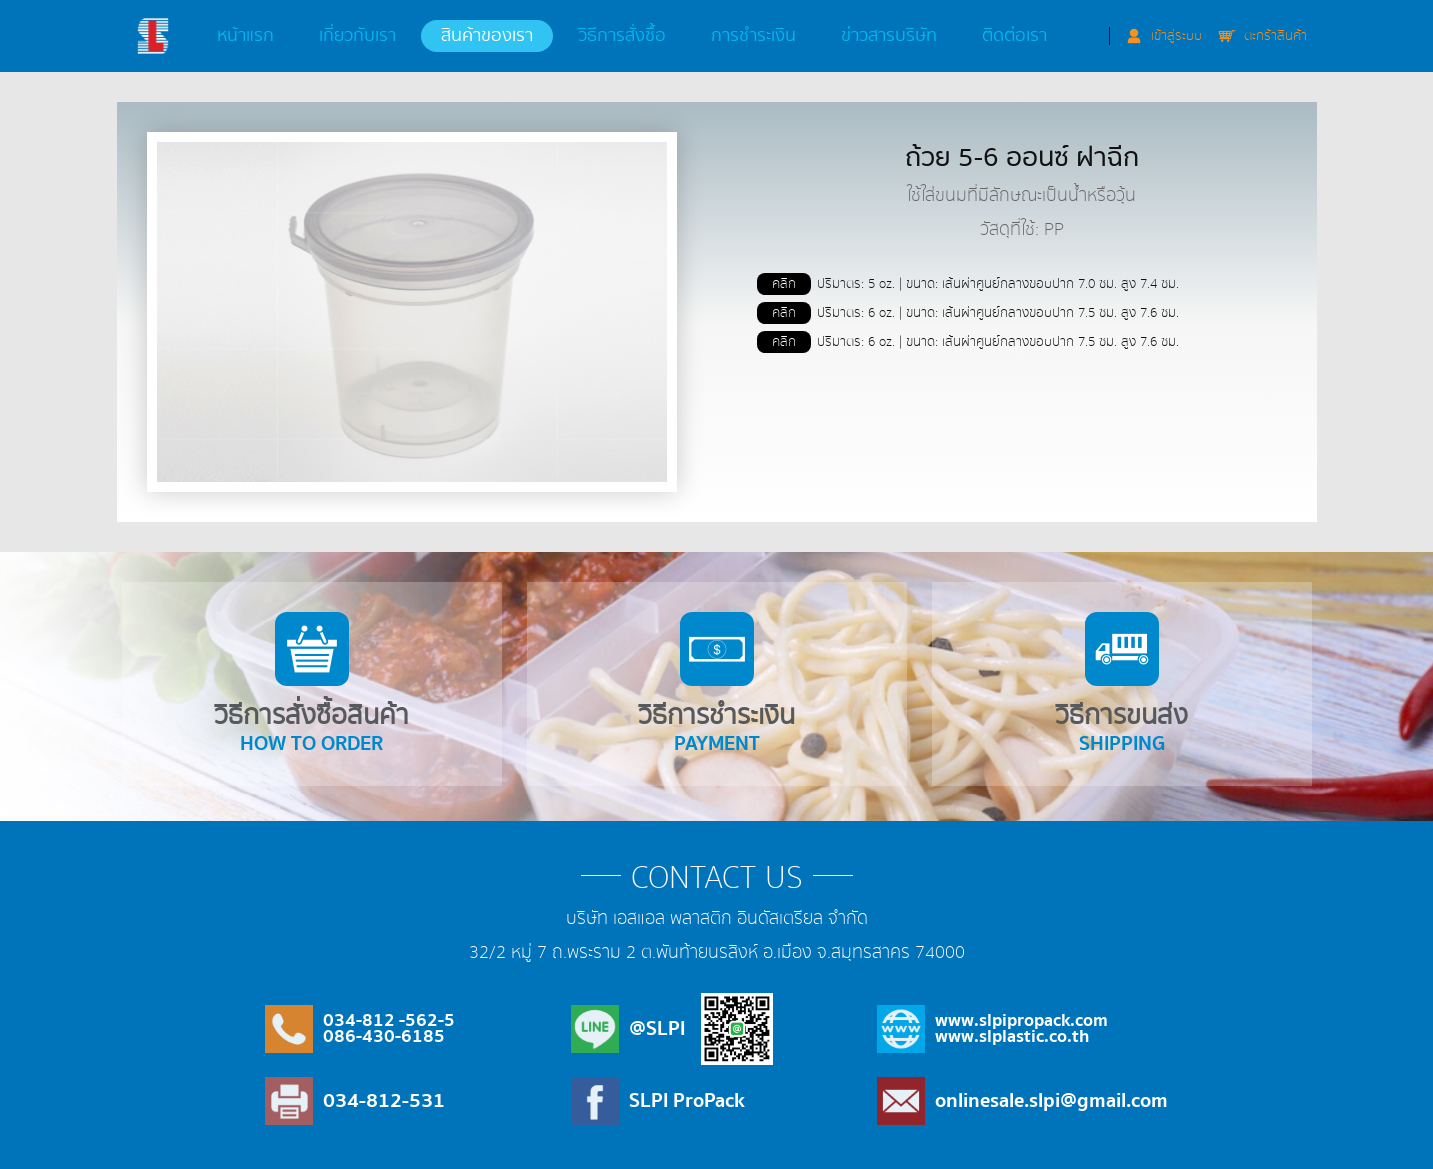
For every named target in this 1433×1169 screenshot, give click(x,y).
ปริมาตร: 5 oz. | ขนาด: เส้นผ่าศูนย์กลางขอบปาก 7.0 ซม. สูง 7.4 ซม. (968, 284)
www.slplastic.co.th (1012, 1036)
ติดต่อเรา (1014, 36)
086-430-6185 (384, 1036)
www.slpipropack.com (1021, 1020)
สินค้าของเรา (487, 36)
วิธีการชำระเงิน (717, 686)
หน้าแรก (245, 36)
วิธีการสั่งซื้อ (622, 36)
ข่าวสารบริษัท (889, 36)
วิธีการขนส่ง (1122, 686)
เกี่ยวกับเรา (357, 36)
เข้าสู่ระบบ (1176, 36)
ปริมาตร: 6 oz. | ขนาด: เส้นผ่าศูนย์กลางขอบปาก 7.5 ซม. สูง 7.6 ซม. (968, 313)
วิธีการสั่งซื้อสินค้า (311, 686)
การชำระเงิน (753, 36)
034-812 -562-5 (389, 1020)
